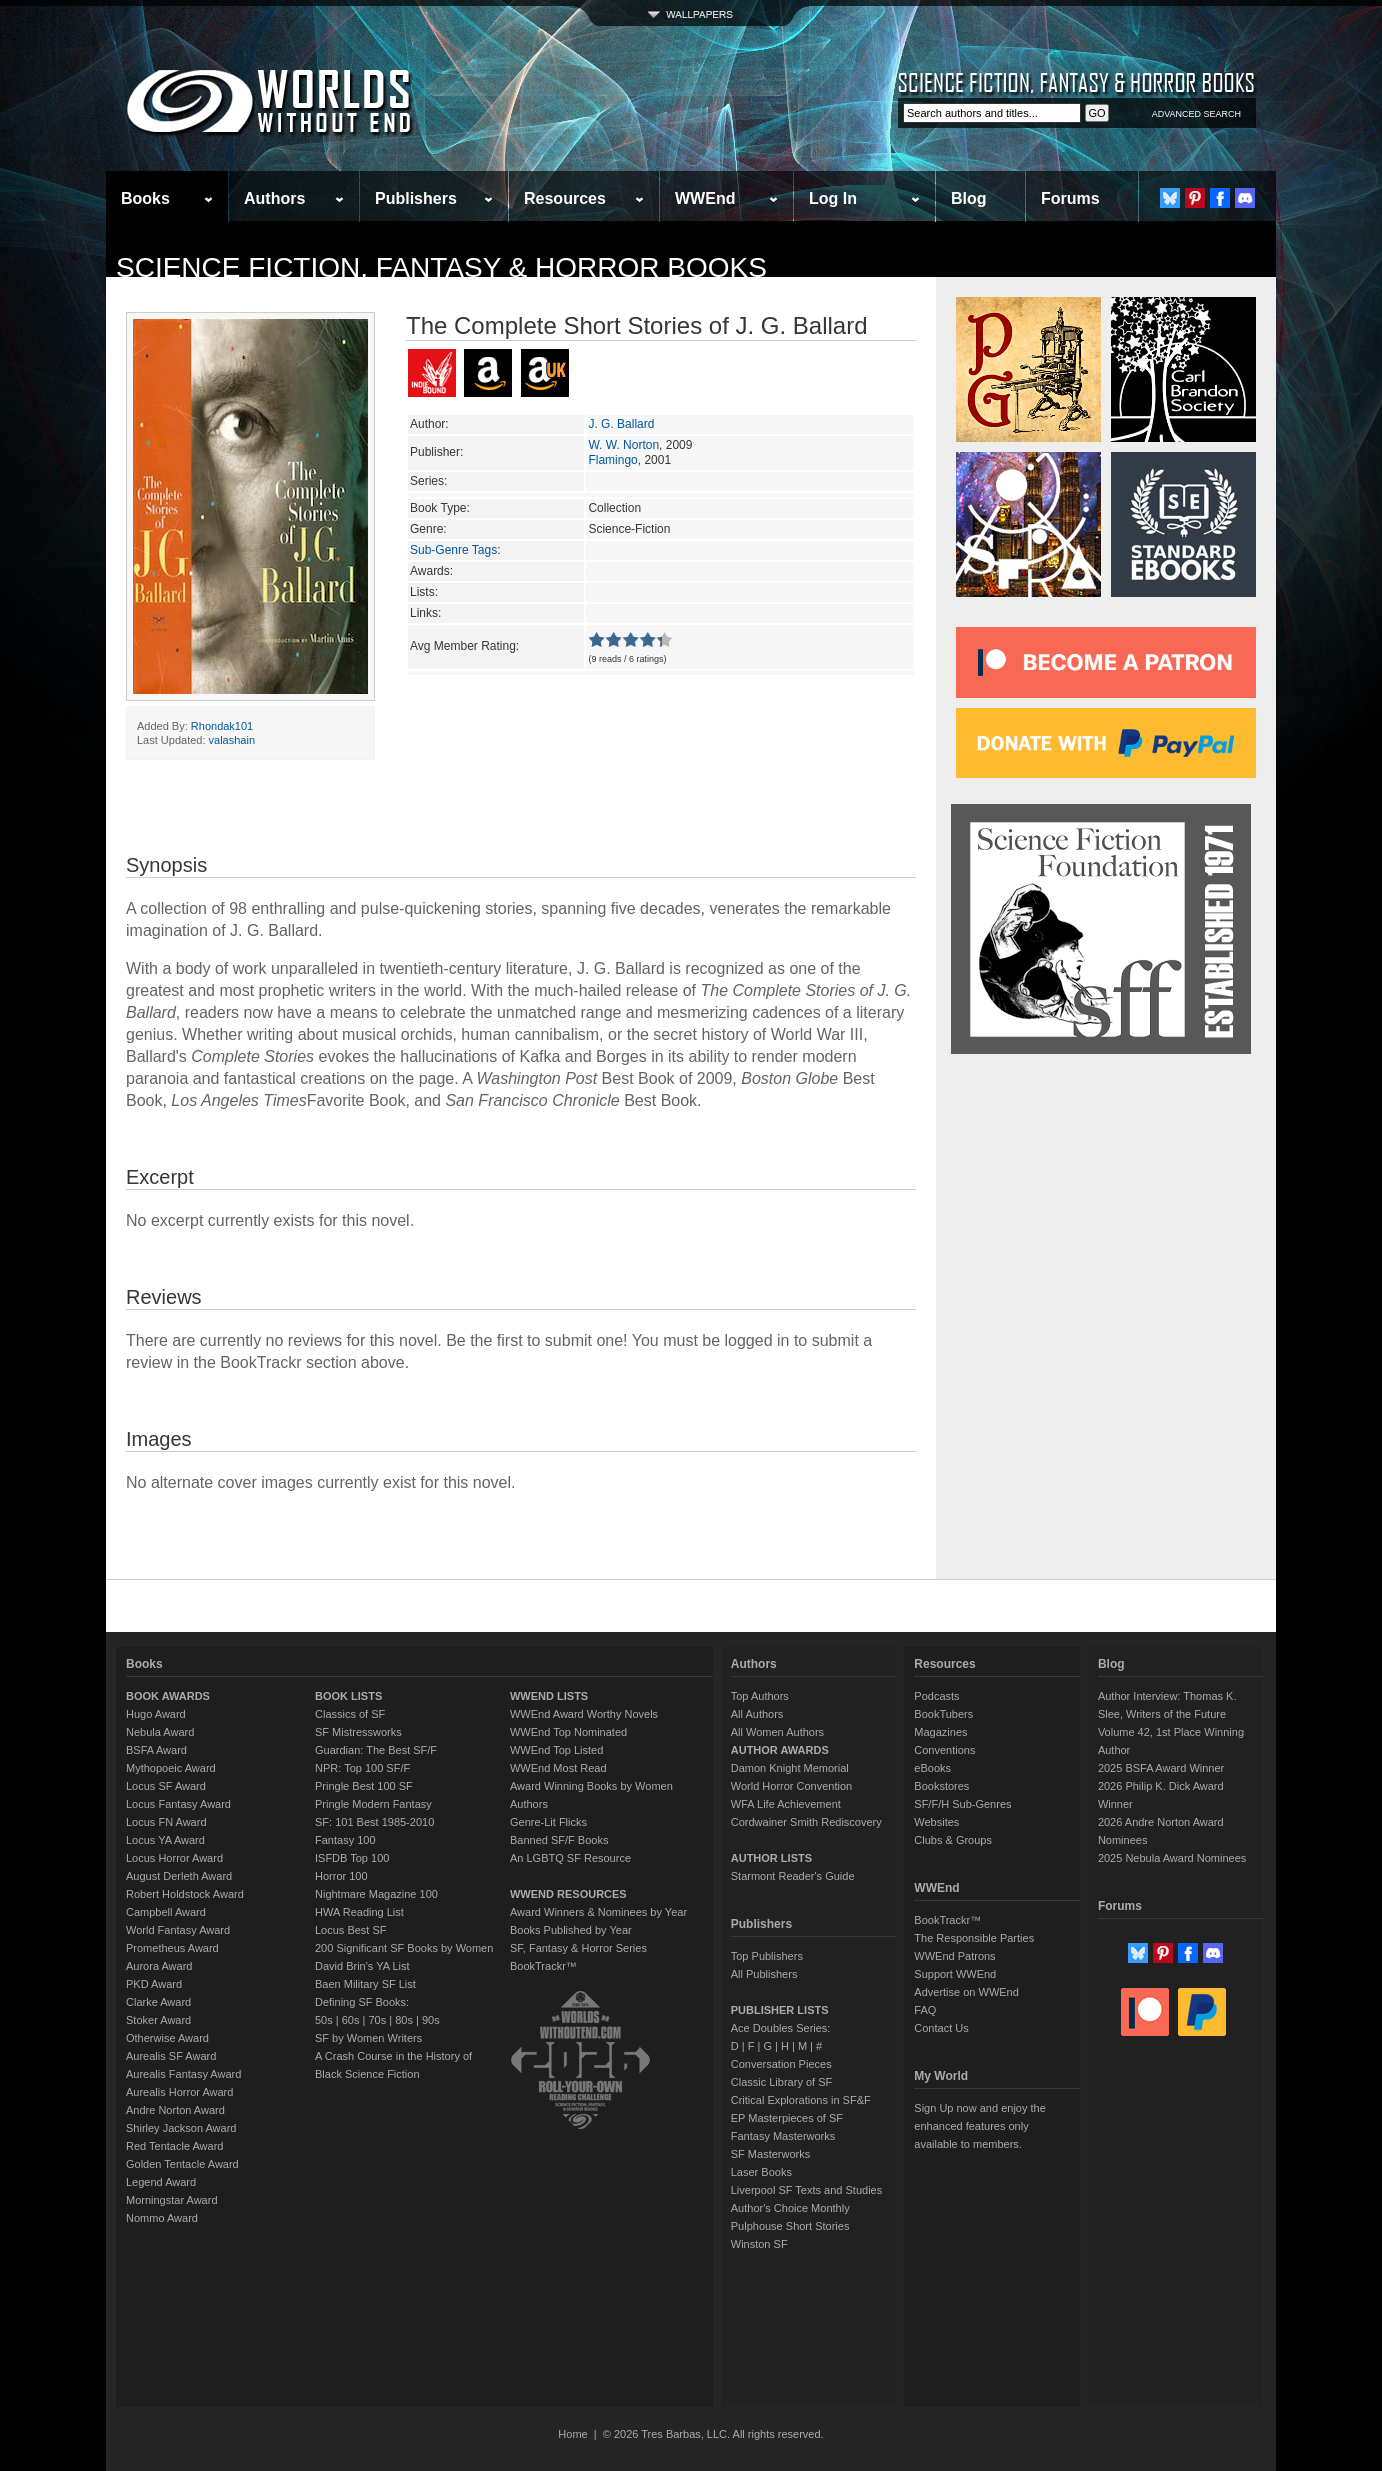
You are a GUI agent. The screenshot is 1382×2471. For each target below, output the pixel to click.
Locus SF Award (166, 1786)
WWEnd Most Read (558, 1768)
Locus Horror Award (174, 1858)
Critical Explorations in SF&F (801, 2100)
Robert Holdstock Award (185, 1894)
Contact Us (941, 2028)
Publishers (416, 198)
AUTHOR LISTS (771, 1858)
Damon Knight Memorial (790, 1768)
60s (351, 2020)
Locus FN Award (166, 1822)
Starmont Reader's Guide (793, 1876)
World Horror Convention (791, 1786)
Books (145, 198)
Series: (428, 481)
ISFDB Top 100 (352, 1858)
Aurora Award (159, 1966)
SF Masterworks (770, 2154)
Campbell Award (166, 1912)
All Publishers (764, 1974)
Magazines (940, 1732)
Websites (936, 1822)
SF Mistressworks (358, 1732)
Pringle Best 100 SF (364, 1786)
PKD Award (154, 1984)
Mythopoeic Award (171, 1768)
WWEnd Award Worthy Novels (584, 1714)
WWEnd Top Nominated (568, 1732)
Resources (565, 198)
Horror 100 (341, 1876)
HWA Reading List (359, 1912)
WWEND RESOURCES (568, 1894)
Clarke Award (158, 2002)
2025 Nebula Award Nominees (1172, 1858)
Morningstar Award (172, 2200)
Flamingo (612, 460)
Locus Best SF (351, 1930)
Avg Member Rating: (464, 646)
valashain (232, 740)
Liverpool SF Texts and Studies (806, 2190)
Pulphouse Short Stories (790, 2226)
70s (377, 2020)
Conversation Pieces (781, 2064)
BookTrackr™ (543, 1966)
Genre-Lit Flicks (548, 1822)
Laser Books (761, 2172)
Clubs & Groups (953, 1840)
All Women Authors (777, 1732)
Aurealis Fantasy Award (183, 2074)
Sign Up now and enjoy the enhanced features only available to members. (979, 2126)
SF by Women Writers (368, 2038)
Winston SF (759, 2244)
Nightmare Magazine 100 (376, 1894)
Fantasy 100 (345, 1840)
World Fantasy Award (178, 1930)
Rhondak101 (222, 726)
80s (404, 2020)
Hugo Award (156, 1714)
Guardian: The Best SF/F (376, 1750)
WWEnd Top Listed (556, 1750)
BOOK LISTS (348, 1696)
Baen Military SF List (365, 1984)
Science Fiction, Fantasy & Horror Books (441, 267)
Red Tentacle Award (174, 2146)
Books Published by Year (571, 1930)
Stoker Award (158, 2020)
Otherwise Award (167, 2038)
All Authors (757, 1714)
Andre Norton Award (175, 2110)
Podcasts (936, 1696)
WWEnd (705, 198)
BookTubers (943, 1714)
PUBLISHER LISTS (780, 2010)
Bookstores (941, 1786)
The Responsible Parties (974, 1938)
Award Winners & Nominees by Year (598, 1912)
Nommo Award (162, 2218)
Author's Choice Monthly (790, 2208)
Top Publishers (767, 1956)
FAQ (925, 2010)
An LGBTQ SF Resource (570, 1858)
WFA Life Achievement (786, 1804)
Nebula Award (160, 1732)
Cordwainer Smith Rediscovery (806, 1822)
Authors (274, 198)
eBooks (932, 1768)
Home (572, 2434)
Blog (969, 198)
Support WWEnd (955, 1974)
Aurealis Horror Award (179, 2092)
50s (324, 2020)
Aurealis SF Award (171, 2056)
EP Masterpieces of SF (787, 2118)
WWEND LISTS (549, 1696)
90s (431, 2020)
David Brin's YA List (362, 1966)
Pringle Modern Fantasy (373, 1804)
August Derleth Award (179, 1876)
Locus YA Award (165, 1840)
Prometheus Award (172, 1948)
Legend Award (161, 2182)
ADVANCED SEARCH (1196, 114)
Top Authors (760, 1696)
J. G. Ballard (621, 424)
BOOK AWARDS (168, 1696)
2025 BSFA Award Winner (1161, 1768)
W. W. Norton (623, 445)
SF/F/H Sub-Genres (962, 1804)
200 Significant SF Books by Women (404, 1948)
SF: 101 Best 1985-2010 (374, 1822)
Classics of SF (350, 1714)
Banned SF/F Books (559, 1840)
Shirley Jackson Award (181, 2128)
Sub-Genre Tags (453, 550)
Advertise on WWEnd (966, 1992)
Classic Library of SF (781, 2082)
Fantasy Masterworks (783, 2136)
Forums (1070, 198)
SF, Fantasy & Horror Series (578, 1948)
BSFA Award (156, 1750)
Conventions (944, 1750)
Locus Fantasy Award (178, 1804)
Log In (833, 198)
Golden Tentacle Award (182, 2164)
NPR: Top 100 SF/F (362, 1768)
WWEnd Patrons (954, 1956)
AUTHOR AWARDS (780, 1750)
